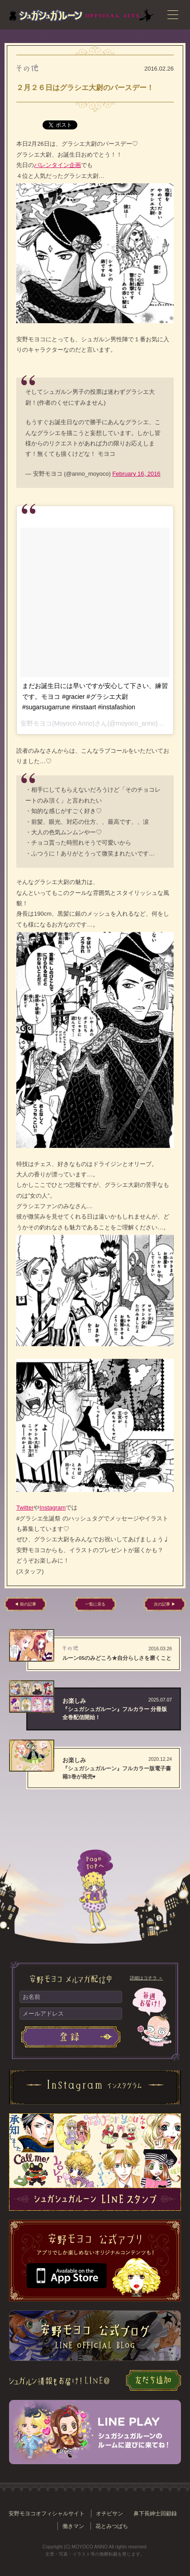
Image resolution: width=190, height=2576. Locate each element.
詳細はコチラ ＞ (146, 1977)
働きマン (73, 2526)
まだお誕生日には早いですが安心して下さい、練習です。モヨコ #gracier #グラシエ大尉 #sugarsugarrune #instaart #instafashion (95, 696)
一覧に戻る (95, 1604)
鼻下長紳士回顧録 (155, 2513)
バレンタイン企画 (57, 165)
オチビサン (109, 2513)
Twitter (24, 1507)
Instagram (52, 1507)
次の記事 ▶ (165, 1604)
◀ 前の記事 (25, 1604)
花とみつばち (111, 2526)
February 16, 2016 (136, 473)
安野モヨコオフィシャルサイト (47, 2513)
